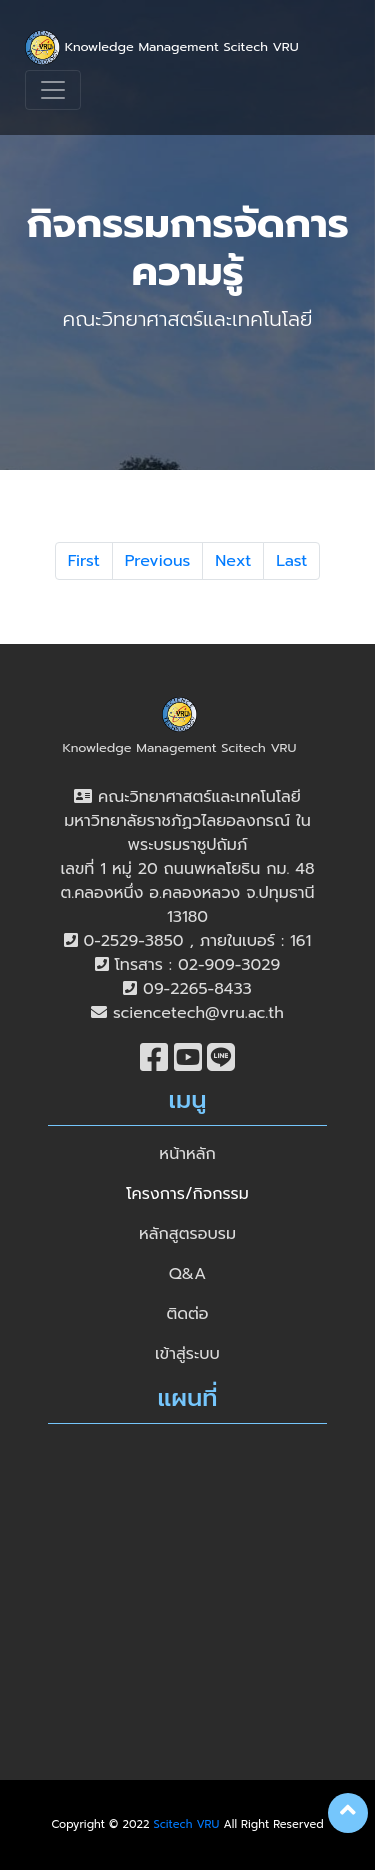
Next (233, 561)
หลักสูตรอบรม (187, 1234)
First (84, 561)
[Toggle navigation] (53, 90)
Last (291, 561)
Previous (158, 561)
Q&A (187, 1274)
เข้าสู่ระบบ (187, 1354)
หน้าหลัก (187, 1154)
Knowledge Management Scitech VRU (162, 47)
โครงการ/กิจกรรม (187, 1194)
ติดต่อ (187, 1314)
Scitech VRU (187, 1824)
